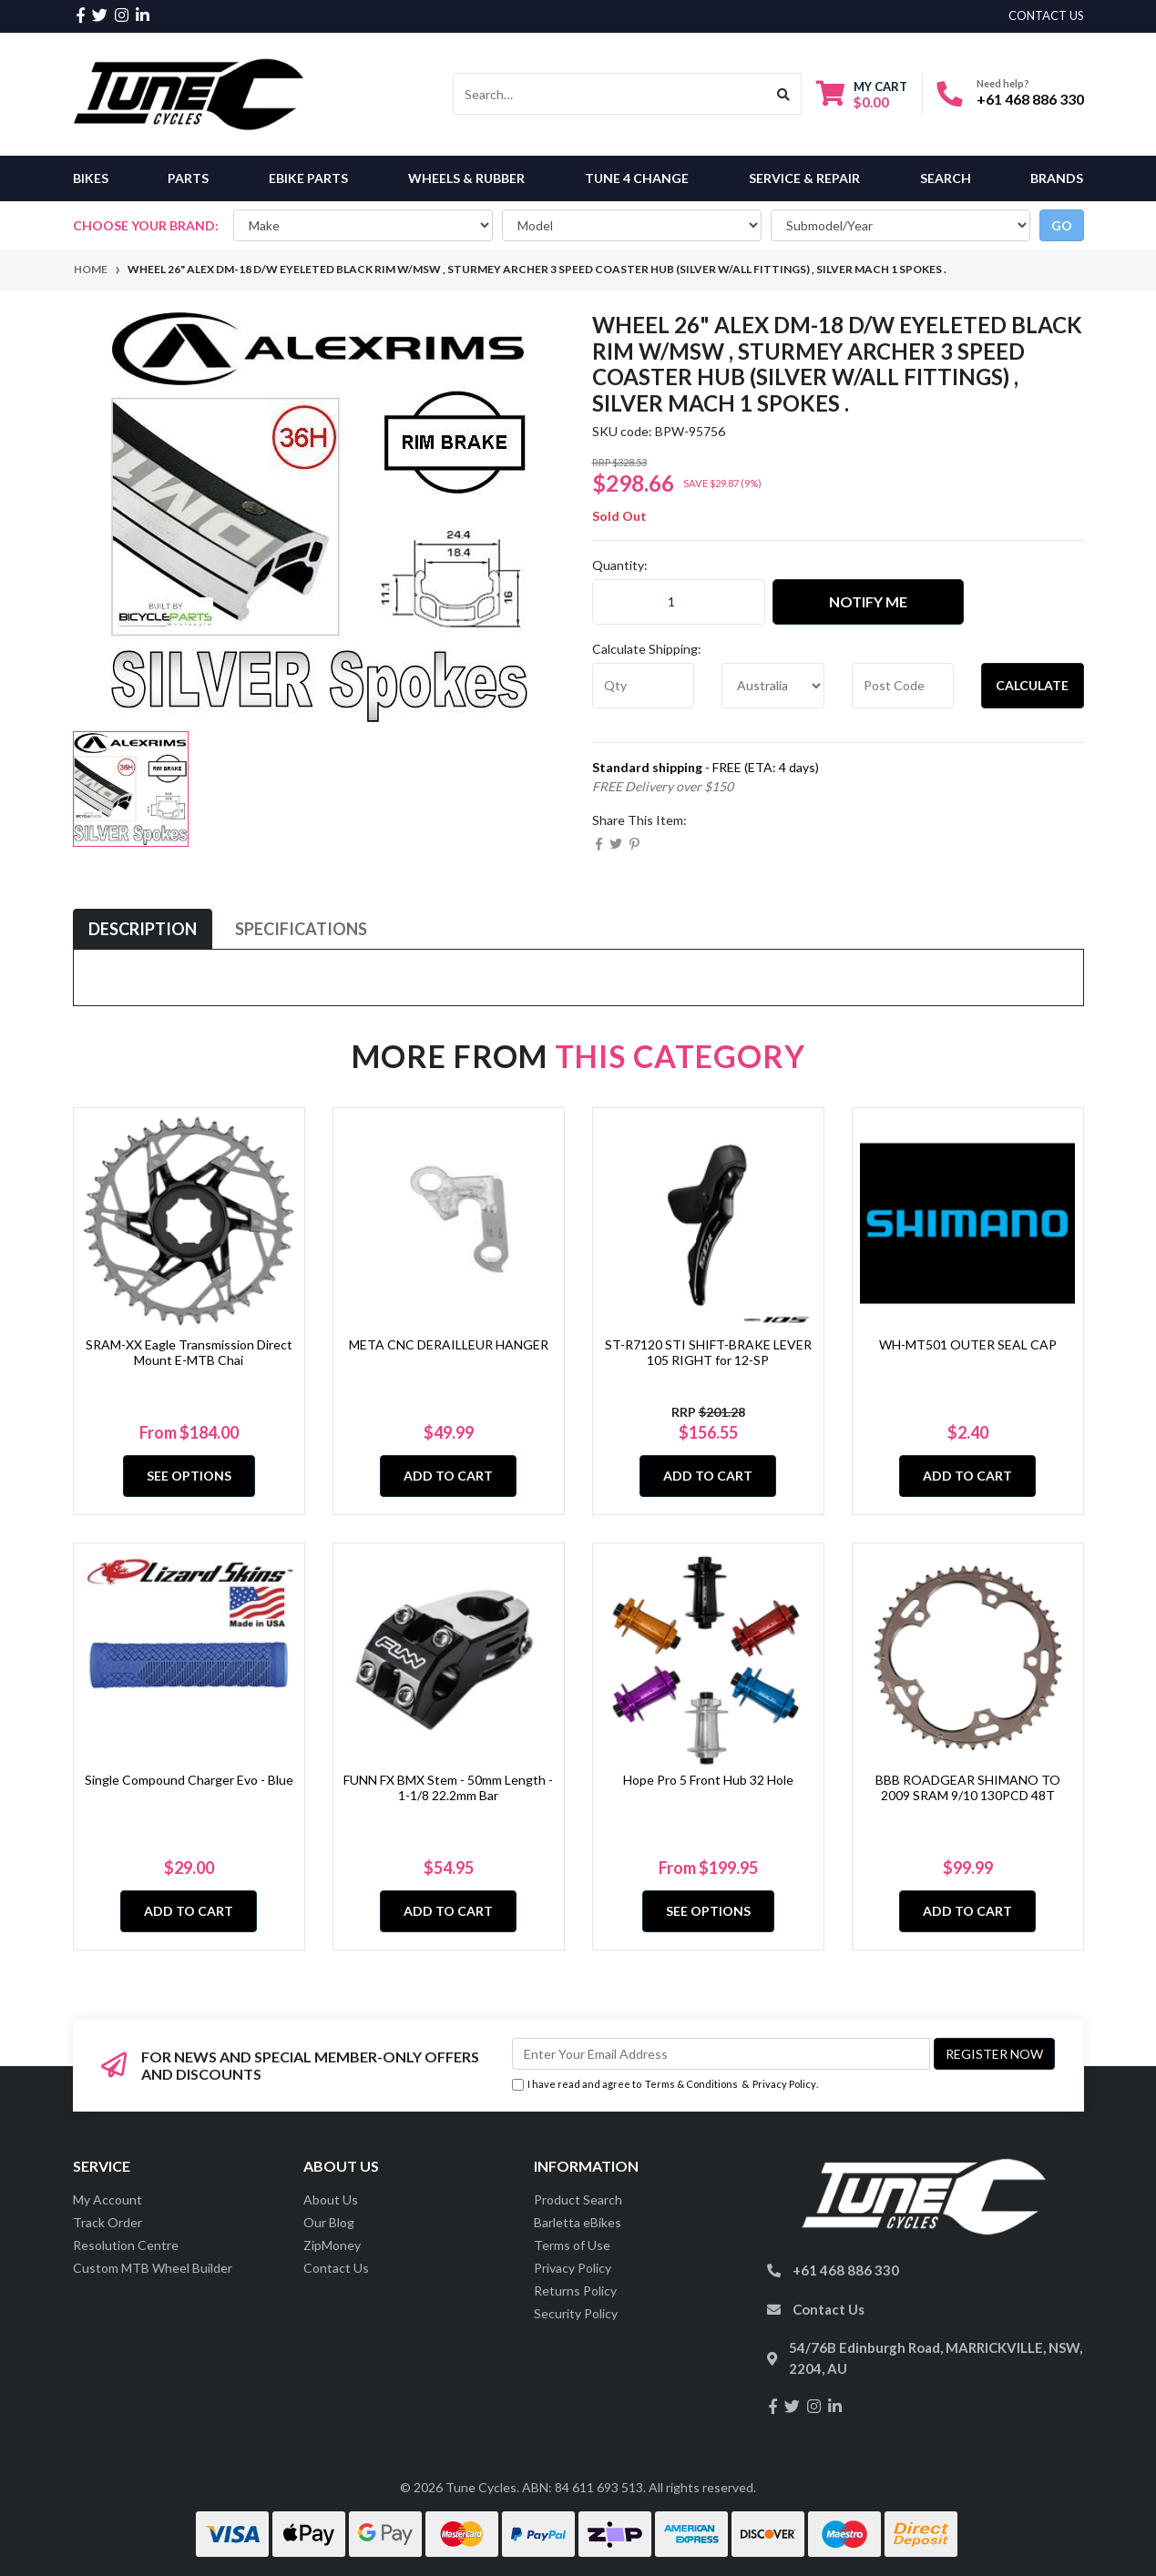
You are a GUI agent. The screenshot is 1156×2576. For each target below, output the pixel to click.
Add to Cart (448, 1475)
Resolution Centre (126, 2245)
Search (945, 178)
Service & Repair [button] (804, 178)
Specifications (301, 929)
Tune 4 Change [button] (637, 178)
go (1061, 225)
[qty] (643, 685)
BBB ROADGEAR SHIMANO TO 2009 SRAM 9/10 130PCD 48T (967, 1787)
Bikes (90, 178)
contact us (1046, 15)
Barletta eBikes (577, 2222)
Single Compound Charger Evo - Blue (189, 1779)
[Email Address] (721, 2054)
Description (142, 929)
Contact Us (336, 2268)
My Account (107, 2199)
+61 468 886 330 (1030, 98)
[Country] (772, 685)
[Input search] (610, 94)
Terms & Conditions (691, 2084)
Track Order (107, 2222)
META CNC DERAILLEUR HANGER (448, 1344)
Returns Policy (575, 2290)
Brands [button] (1056, 178)
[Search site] (784, 94)
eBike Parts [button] (308, 178)
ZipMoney (332, 2245)
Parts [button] (188, 178)
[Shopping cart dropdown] (861, 94)
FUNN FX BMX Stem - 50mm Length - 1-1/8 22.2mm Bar (448, 1787)
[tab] (142, 929)
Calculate (1032, 685)
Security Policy (576, 2313)
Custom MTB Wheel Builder (152, 2268)
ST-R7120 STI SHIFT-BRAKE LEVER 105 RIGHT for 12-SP (708, 1352)
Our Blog (328, 2222)
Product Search (578, 2199)
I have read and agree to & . (665, 2084)
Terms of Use (572, 2245)
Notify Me (868, 601)
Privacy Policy (784, 2084)
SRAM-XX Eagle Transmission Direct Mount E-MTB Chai (189, 1352)
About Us (330, 2199)
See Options (189, 1475)
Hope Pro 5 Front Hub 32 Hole (708, 1779)
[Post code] (903, 685)
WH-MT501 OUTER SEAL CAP (968, 1344)
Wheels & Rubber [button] (466, 178)
